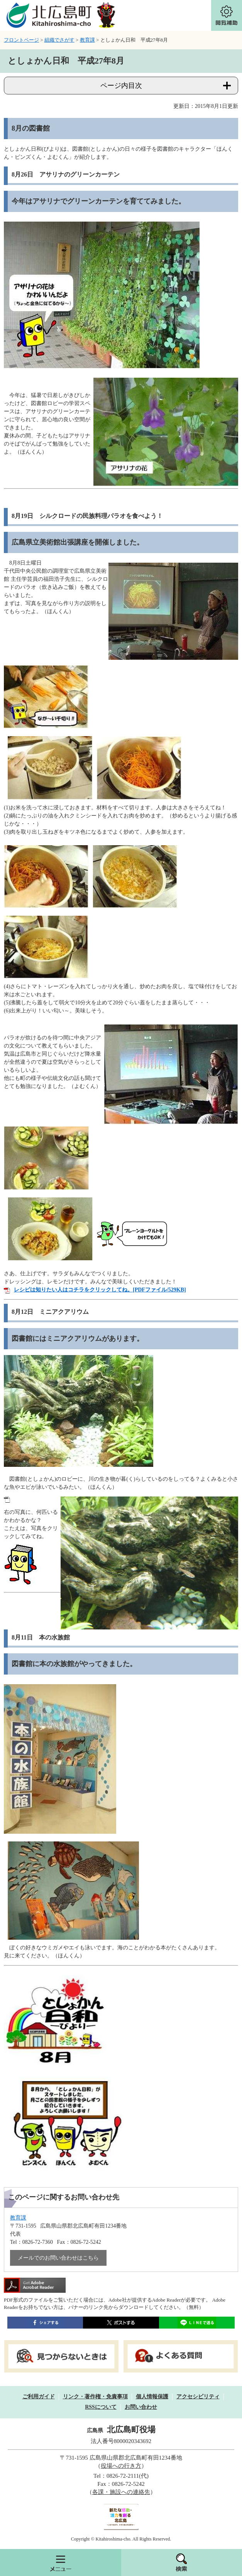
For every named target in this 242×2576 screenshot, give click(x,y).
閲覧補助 (226, 15)
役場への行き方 (121, 2466)
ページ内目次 (121, 85)
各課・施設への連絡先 (121, 2492)
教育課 (87, 40)
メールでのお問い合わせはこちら (58, 2258)
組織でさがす (59, 40)
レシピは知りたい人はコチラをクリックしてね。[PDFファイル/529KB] (100, 1290)
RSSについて (101, 2407)
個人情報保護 (152, 2396)
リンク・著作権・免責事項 (95, 2396)
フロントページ (21, 40)
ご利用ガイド (38, 2396)
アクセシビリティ (198, 2396)
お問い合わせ (141, 2407)
